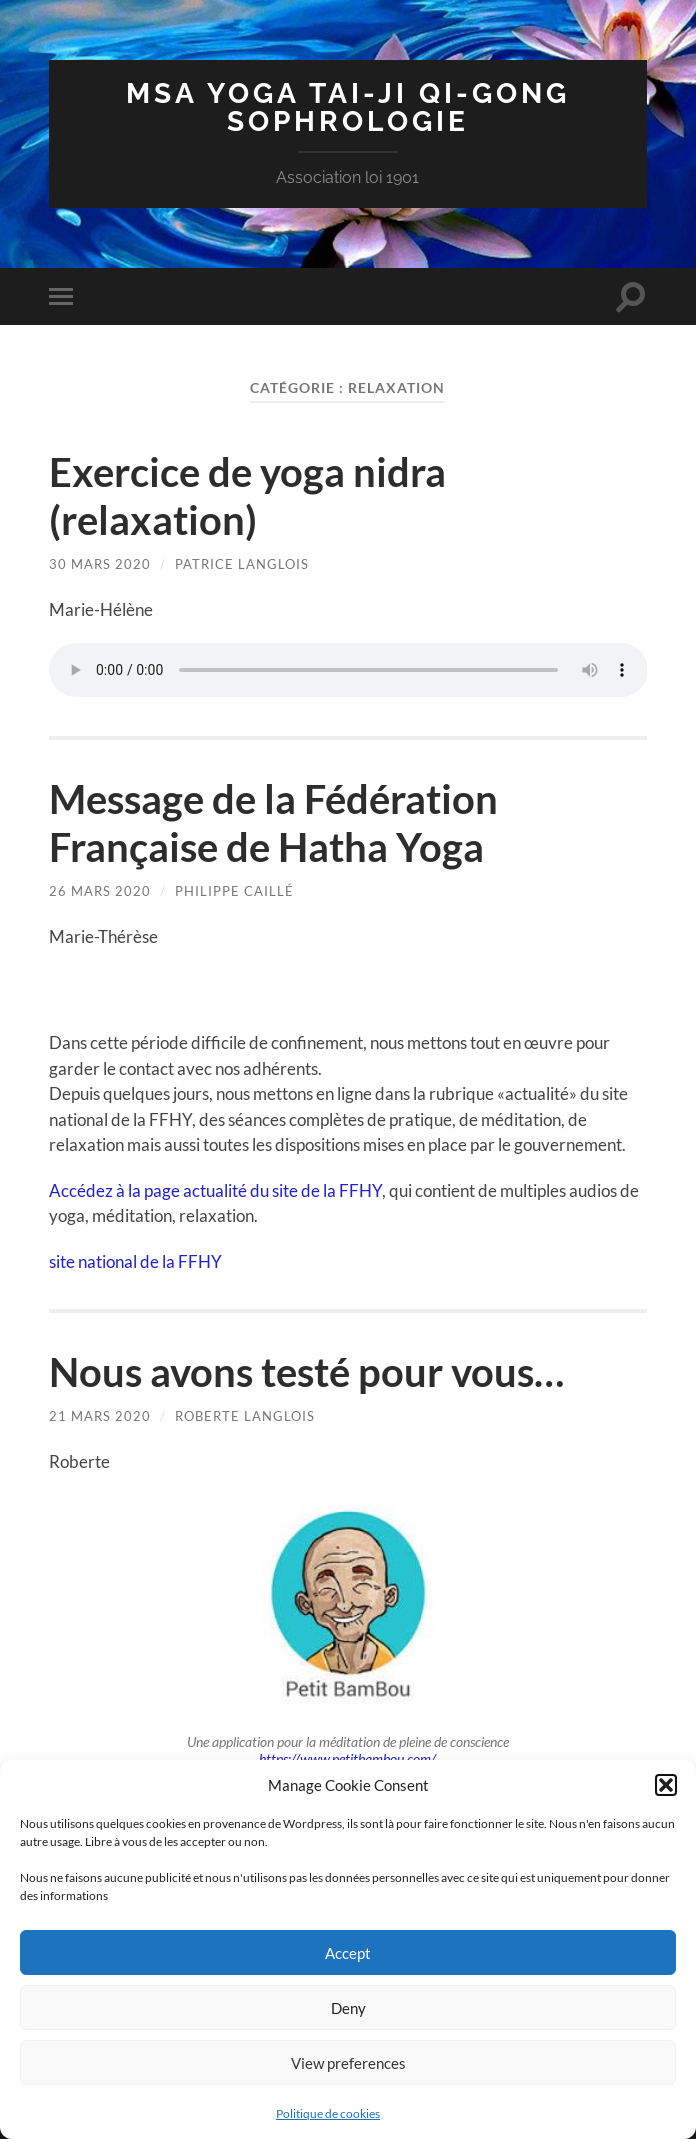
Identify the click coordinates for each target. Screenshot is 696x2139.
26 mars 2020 (100, 891)
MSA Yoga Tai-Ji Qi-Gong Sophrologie (348, 107)
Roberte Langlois (245, 1416)
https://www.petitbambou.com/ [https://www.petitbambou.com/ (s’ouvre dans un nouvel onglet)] (347, 1758)
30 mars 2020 (100, 564)
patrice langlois (242, 564)
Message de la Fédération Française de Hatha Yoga (273, 823)
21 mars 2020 (100, 1416)
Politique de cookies (328, 2113)
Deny (348, 2008)
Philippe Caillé (234, 891)
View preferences (348, 2063)
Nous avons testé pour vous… (306, 1372)
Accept (348, 1953)
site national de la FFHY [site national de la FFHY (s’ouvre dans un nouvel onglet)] (135, 1261)
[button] (666, 1785)
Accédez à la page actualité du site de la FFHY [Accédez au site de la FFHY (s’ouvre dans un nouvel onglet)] (215, 1190)
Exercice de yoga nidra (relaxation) (247, 496)
